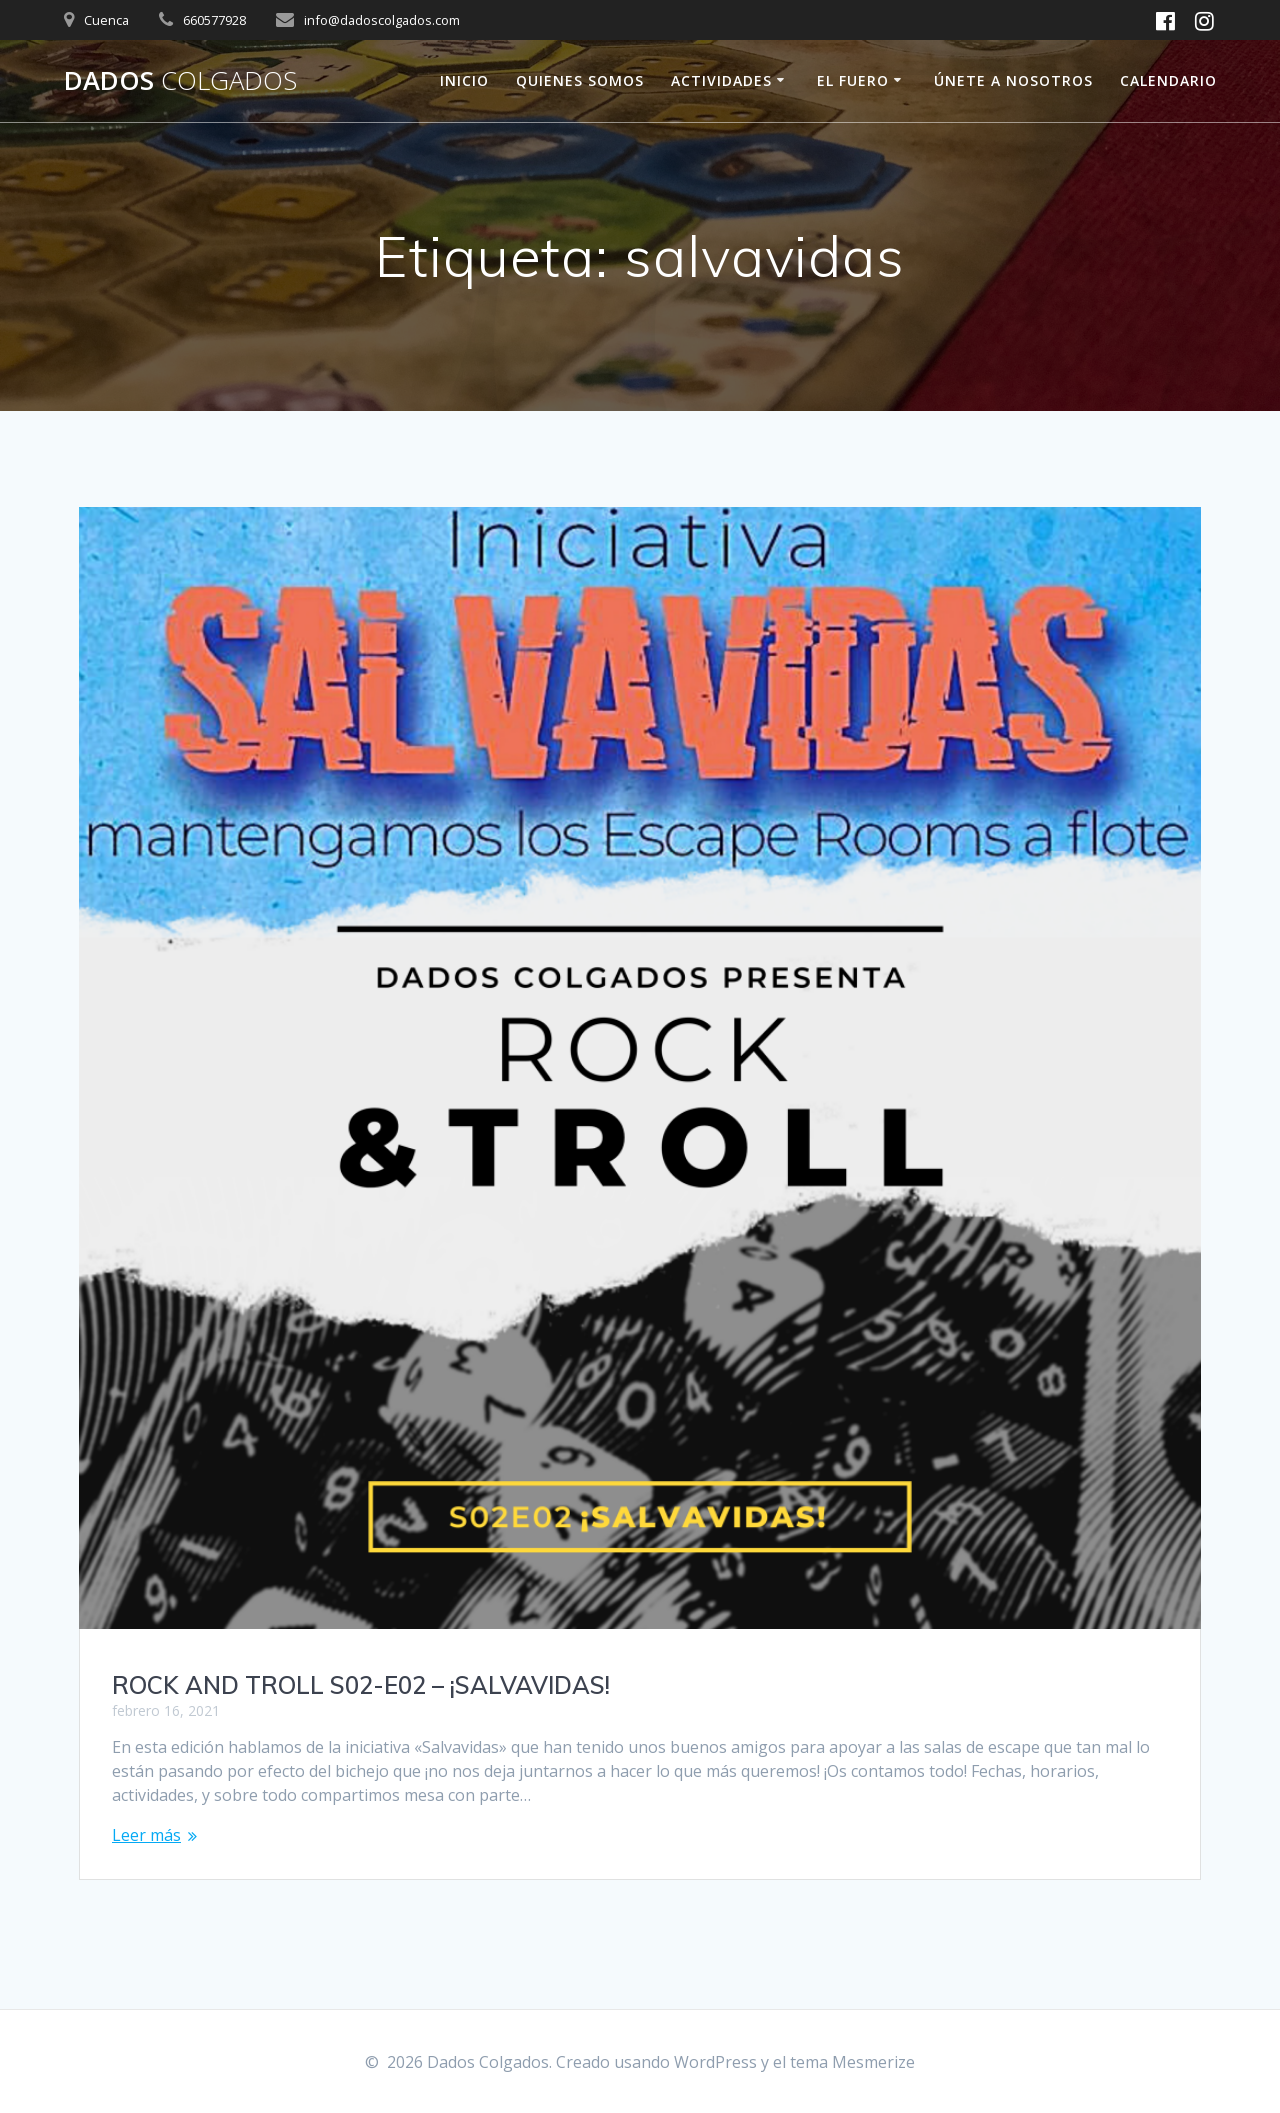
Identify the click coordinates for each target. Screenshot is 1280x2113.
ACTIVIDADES (721, 80)
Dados (180, 81)
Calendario (1168, 80)
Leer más (146, 1835)
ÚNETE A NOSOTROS (1013, 80)
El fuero (853, 80)
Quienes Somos (580, 80)
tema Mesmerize (852, 2062)
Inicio (464, 80)
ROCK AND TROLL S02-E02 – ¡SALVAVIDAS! (361, 1685)
